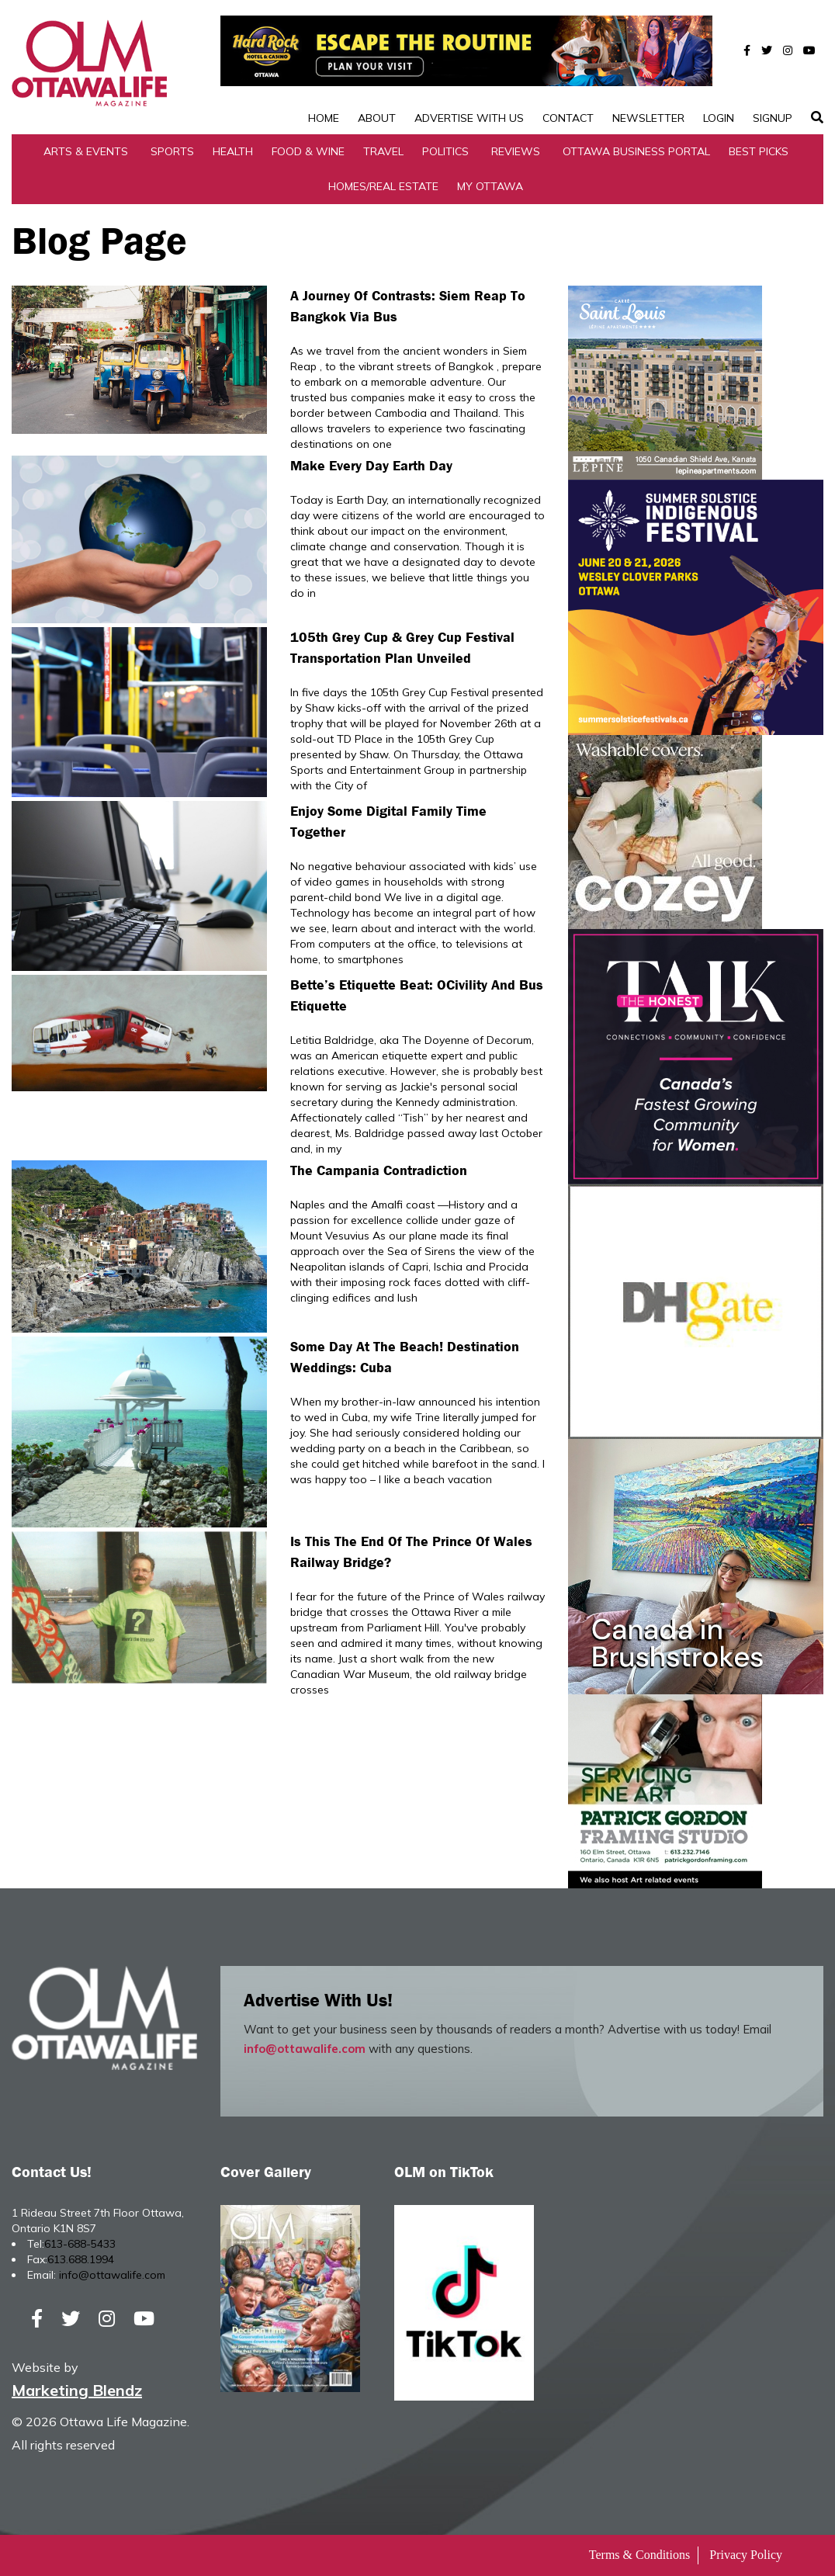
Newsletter (648, 118)
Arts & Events (85, 151)
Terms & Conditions (639, 2554)
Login (718, 118)
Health (233, 151)
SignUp (772, 118)
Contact (568, 118)
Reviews (515, 151)
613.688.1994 (80, 2259)
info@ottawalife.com (305, 2048)
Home (323, 118)
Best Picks (758, 151)
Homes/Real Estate (383, 186)
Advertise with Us (469, 118)
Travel (383, 151)
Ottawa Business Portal (636, 151)
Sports (172, 151)
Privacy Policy (745, 2554)
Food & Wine (308, 151)
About (377, 118)
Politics (445, 151)
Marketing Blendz (77, 2390)
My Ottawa (490, 186)
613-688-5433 (80, 2244)
